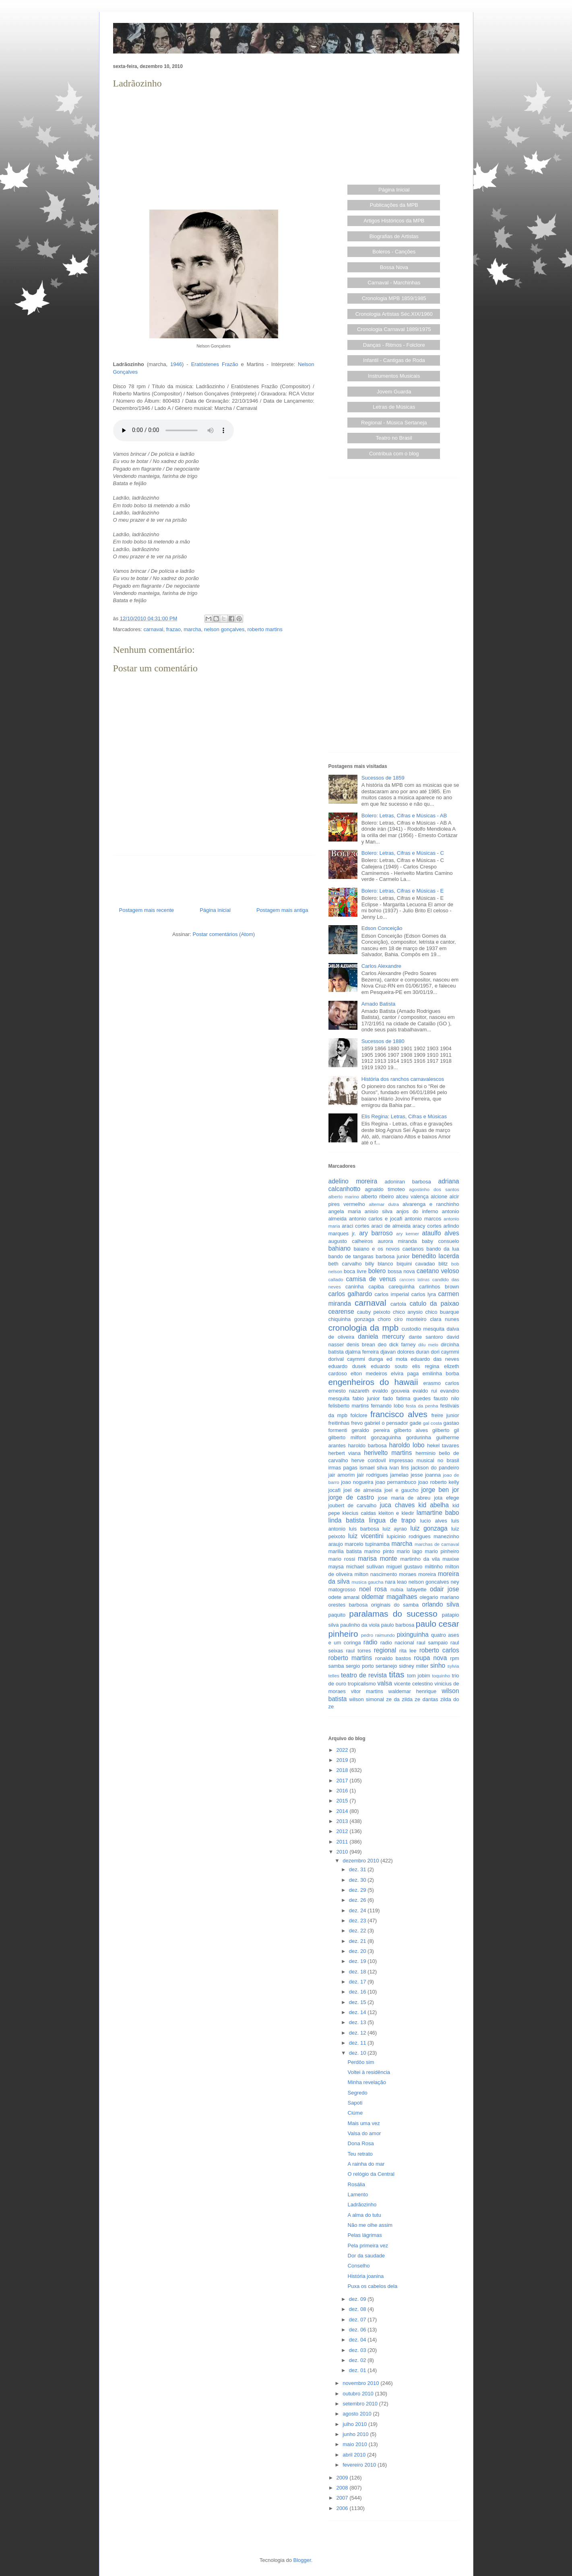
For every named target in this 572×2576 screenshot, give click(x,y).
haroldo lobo (407, 1445)
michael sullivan (365, 1567)
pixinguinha (413, 1634)
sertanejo (386, 1666)
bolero (377, 1270)
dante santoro (426, 1337)
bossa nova (401, 1271)
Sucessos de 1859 (383, 778)
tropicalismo (362, 1684)
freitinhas (339, 1423)
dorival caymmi (347, 1359)
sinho (437, 1665)
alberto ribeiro (377, 1196)
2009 (343, 2478)
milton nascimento (375, 1574)
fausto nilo (446, 1398)
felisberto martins (348, 1406)
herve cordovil (368, 1460)
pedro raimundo (378, 1635)
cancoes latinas (414, 1280)
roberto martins (264, 629)
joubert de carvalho (352, 1505)
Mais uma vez (364, 2123)
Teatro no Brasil (394, 438)
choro (384, 1319)
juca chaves (397, 1505)
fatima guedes (413, 1398)
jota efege (446, 1498)
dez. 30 (358, 1880)
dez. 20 (358, 1951)
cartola (398, 1304)
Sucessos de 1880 (383, 1041)
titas (396, 1674)
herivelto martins (388, 1452)
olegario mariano (439, 1597)
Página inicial (215, 910)
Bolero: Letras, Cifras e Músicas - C (402, 853)
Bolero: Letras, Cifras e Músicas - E (402, 891)
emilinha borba (441, 1373)
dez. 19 (358, 1961)
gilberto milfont (347, 1437)
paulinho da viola (360, 1625)
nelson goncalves (429, 1582)
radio (370, 1642)
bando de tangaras (351, 1256)
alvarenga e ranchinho (431, 1204)
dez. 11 (358, 2043)
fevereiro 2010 (360, 2465)
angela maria (344, 1211)
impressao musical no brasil (424, 1460)
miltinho (434, 1567)
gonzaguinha (386, 1437)
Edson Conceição (382, 928)
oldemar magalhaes (389, 1596)
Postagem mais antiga (282, 910)
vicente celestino (413, 1684)
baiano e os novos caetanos (388, 1249)
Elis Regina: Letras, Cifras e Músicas (404, 1116)
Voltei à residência (369, 2072)
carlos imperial (391, 1294)
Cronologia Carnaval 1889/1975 (394, 329)
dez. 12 (358, 2033)
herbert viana (344, 1453)
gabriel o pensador (386, 1423)
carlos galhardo (350, 1293)
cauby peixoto (373, 1312)
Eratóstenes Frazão (214, 364)
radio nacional (397, 1643)
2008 (343, 2488)
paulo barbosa (397, 1625)
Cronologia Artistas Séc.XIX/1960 (394, 314)
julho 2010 (355, 2424)
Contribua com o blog (394, 454)
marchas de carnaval (437, 1544)
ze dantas (426, 1699)
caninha (354, 1287)
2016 (343, 1791)
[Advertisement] (213, 147)
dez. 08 (358, 2309)
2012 (343, 1831)
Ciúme (355, 2113)
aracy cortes (427, 1226)
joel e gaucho (401, 1490)
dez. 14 (358, 2012)
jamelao (399, 1475)
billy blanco (379, 1264)
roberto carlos (439, 1650)
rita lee (408, 1651)
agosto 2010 (358, 2414)
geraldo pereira (370, 1430)
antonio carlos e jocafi (375, 1219)
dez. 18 (358, 1972)
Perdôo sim (361, 2062)
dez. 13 (358, 2022)
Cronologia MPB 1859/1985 (394, 298)
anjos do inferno (417, 1211)
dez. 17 (358, 1982)
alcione (439, 1196)
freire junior (445, 1415)
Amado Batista (378, 1004)
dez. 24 (358, 1910)
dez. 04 (358, 2340)
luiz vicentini (366, 1536)
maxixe (450, 1559)
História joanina (366, 2276)
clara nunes (444, 1319)
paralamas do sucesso (393, 1613)
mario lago (409, 1551)
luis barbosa (364, 1529)
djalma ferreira (362, 1352)
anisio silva (378, 1211)
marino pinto (379, 1551)
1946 (176, 364)
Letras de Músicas (394, 407)
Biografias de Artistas (394, 236)
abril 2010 (355, 2455)
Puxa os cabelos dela (373, 2286)
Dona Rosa (361, 2143)
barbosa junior (392, 1256)
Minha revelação (367, 2082)
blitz (443, 1264)
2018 (343, 1770)
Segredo (358, 2093)
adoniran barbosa (407, 1182)
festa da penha (422, 1405)
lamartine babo (438, 1512)
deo (382, 1344)
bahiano (339, 1248)
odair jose (444, 1589)
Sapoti (355, 2103)
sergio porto (360, 1666)
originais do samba (395, 1605)
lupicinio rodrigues (409, 1536)
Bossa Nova (394, 267)
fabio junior (366, 1398)
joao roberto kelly (438, 1482)
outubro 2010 (359, 2394)
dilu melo (428, 1344)
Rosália (356, 2184)
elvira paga (405, 1373)
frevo (357, 1423)
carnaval (153, 629)
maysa (336, 1567)
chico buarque (442, 1312)
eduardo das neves (435, 1359)
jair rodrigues (372, 1475)
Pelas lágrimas (365, 2235)
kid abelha (433, 1505)
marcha (192, 629)
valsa (385, 1683)
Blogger (302, 2560)
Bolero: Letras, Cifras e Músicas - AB (404, 816)
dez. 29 (358, 1890)
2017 (343, 1781)
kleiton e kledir (396, 1513)
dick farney (402, 1344)
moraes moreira (417, 1574)
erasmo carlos (441, 1383)
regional (385, 1650)
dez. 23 (358, 1921)
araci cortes (355, 1226)
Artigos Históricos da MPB (393, 221)
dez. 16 (358, 1992)
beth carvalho (345, 1264)
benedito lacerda (435, 1256)
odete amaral (343, 1597)
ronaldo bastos (393, 1658)
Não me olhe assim (370, 2225)
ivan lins (399, 1468)
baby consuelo (440, 1241)
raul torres (358, 1651)
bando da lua (442, 1249)
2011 (343, 1842)
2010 (343, 1852)
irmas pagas (342, 1468)
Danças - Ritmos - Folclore (394, 345)
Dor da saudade (366, 2256)
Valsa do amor (364, 2133)
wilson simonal (366, 1699)
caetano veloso (438, 1270)
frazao (173, 629)
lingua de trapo (392, 1520)
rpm (454, 1658)
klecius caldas (359, 1513)
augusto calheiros (350, 1241)
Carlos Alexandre (381, 966)
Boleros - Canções (393, 252)
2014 (343, 1811)
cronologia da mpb (363, 1327)
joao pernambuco (395, 1482)
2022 (343, 1750)
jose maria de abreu (404, 1498)
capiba (376, 1287)
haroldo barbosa (367, 1445)
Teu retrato (360, 2154)
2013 (343, 1821)
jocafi (334, 1490)
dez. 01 (358, 2370)
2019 (343, 1760)
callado (335, 1279)
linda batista (346, 1520)
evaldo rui (425, 1391)
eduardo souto (389, 1366)
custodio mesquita (423, 1329)
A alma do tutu (364, 2215)
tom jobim (418, 1676)
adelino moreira (353, 1181)
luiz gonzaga (428, 1528)
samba (336, 1666)
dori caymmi (445, 1352)
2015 (343, 1801)
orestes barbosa (348, 1605)
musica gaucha (367, 1581)
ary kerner (407, 1233)
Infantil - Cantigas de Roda (394, 360)
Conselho (359, 2266)
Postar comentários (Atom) (223, 934)
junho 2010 (356, 2434)
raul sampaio (432, 1643)
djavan (388, 1352)
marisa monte (377, 1558)
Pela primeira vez (368, 2246)
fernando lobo (387, 1406)
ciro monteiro (410, 1319)
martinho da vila (420, 1559)
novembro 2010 (361, 2383)
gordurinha (418, 1437)
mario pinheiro (442, 1551)
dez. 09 (358, 2299)
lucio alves (433, 1521)
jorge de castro (351, 1497)
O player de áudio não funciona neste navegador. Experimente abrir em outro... (173, 430)
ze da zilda (399, 1699)
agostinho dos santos (434, 1189)
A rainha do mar (366, 2164)
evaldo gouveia (390, 1391)
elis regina (425, 1366)
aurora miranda (397, 1241)
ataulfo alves (440, 1233)
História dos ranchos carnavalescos (402, 1079)
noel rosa (373, 1589)
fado (388, 1398)
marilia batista (345, 1551)
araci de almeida (391, 1226)
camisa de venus (371, 1279)
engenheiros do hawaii (373, 1382)
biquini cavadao (415, 1264)
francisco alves (398, 1414)
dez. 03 (358, 2350)
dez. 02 (358, 2360)
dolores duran (413, 1352)
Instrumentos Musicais (394, 376)
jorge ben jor (440, 1489)
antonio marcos (423, 1219)
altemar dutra (384, 1204)
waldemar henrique (412, 1691)
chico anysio (408, 1312)
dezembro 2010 (361, 1861)
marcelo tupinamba (367, 1544)
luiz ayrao (394, 1529)
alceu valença (412, 1196)
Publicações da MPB (394, 205)
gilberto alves (411, 1430)
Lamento (358, 2194)
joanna (433, 1475)
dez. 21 (358, 1941)
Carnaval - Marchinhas (394, 283)
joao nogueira (357, 1482)
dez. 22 (358, 1931)
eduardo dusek (347, 1366)
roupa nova (430, 1657)
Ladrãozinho (362, 2205)
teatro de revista (364, 1675)
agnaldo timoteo (385, 1189)
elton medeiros (369, 1373)
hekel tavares (443, 1445)
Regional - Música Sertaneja (394, 423)
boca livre (355, 1271)
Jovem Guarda (394, 392)
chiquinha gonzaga (351, 1319)
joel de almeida (362, 1490)
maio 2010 (355, 2444)
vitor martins (367, 1691)
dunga (375, 1359)
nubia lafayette (408, 1589)
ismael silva (373, 1468)
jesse (417, 1475)
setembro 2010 (361, 2404)
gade (415, 1423)
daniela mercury (381, 1336)
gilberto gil (445, 1430)
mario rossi (341, 1559)
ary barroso (375, 1233)
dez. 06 (358, 2330)
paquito (337, 1615)
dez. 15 (358, 2002)
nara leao (396, 1582)
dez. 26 (358, 1900)
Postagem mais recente (146, 910)
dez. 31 (358, 1869)
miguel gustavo (404, 1567)
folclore (359, 1415)
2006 (343, 2508)
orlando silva (440, 1604)
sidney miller (413, 1666)
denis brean (361, 1344)
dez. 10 (358, 2053)
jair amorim (341, 1475)
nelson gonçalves (224, 629)
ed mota (396, 1359)
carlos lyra (423, 1294)
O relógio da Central (371, 2174)
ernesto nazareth (349, 1391)
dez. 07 (358, 2320)
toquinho (441, 1675)
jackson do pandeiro (435, 1468)
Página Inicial (393, 190)
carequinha (401, 1287)
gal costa (432, 1423)
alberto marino (343, 1196)
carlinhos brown (439, 1287)
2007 (343, 2498)
